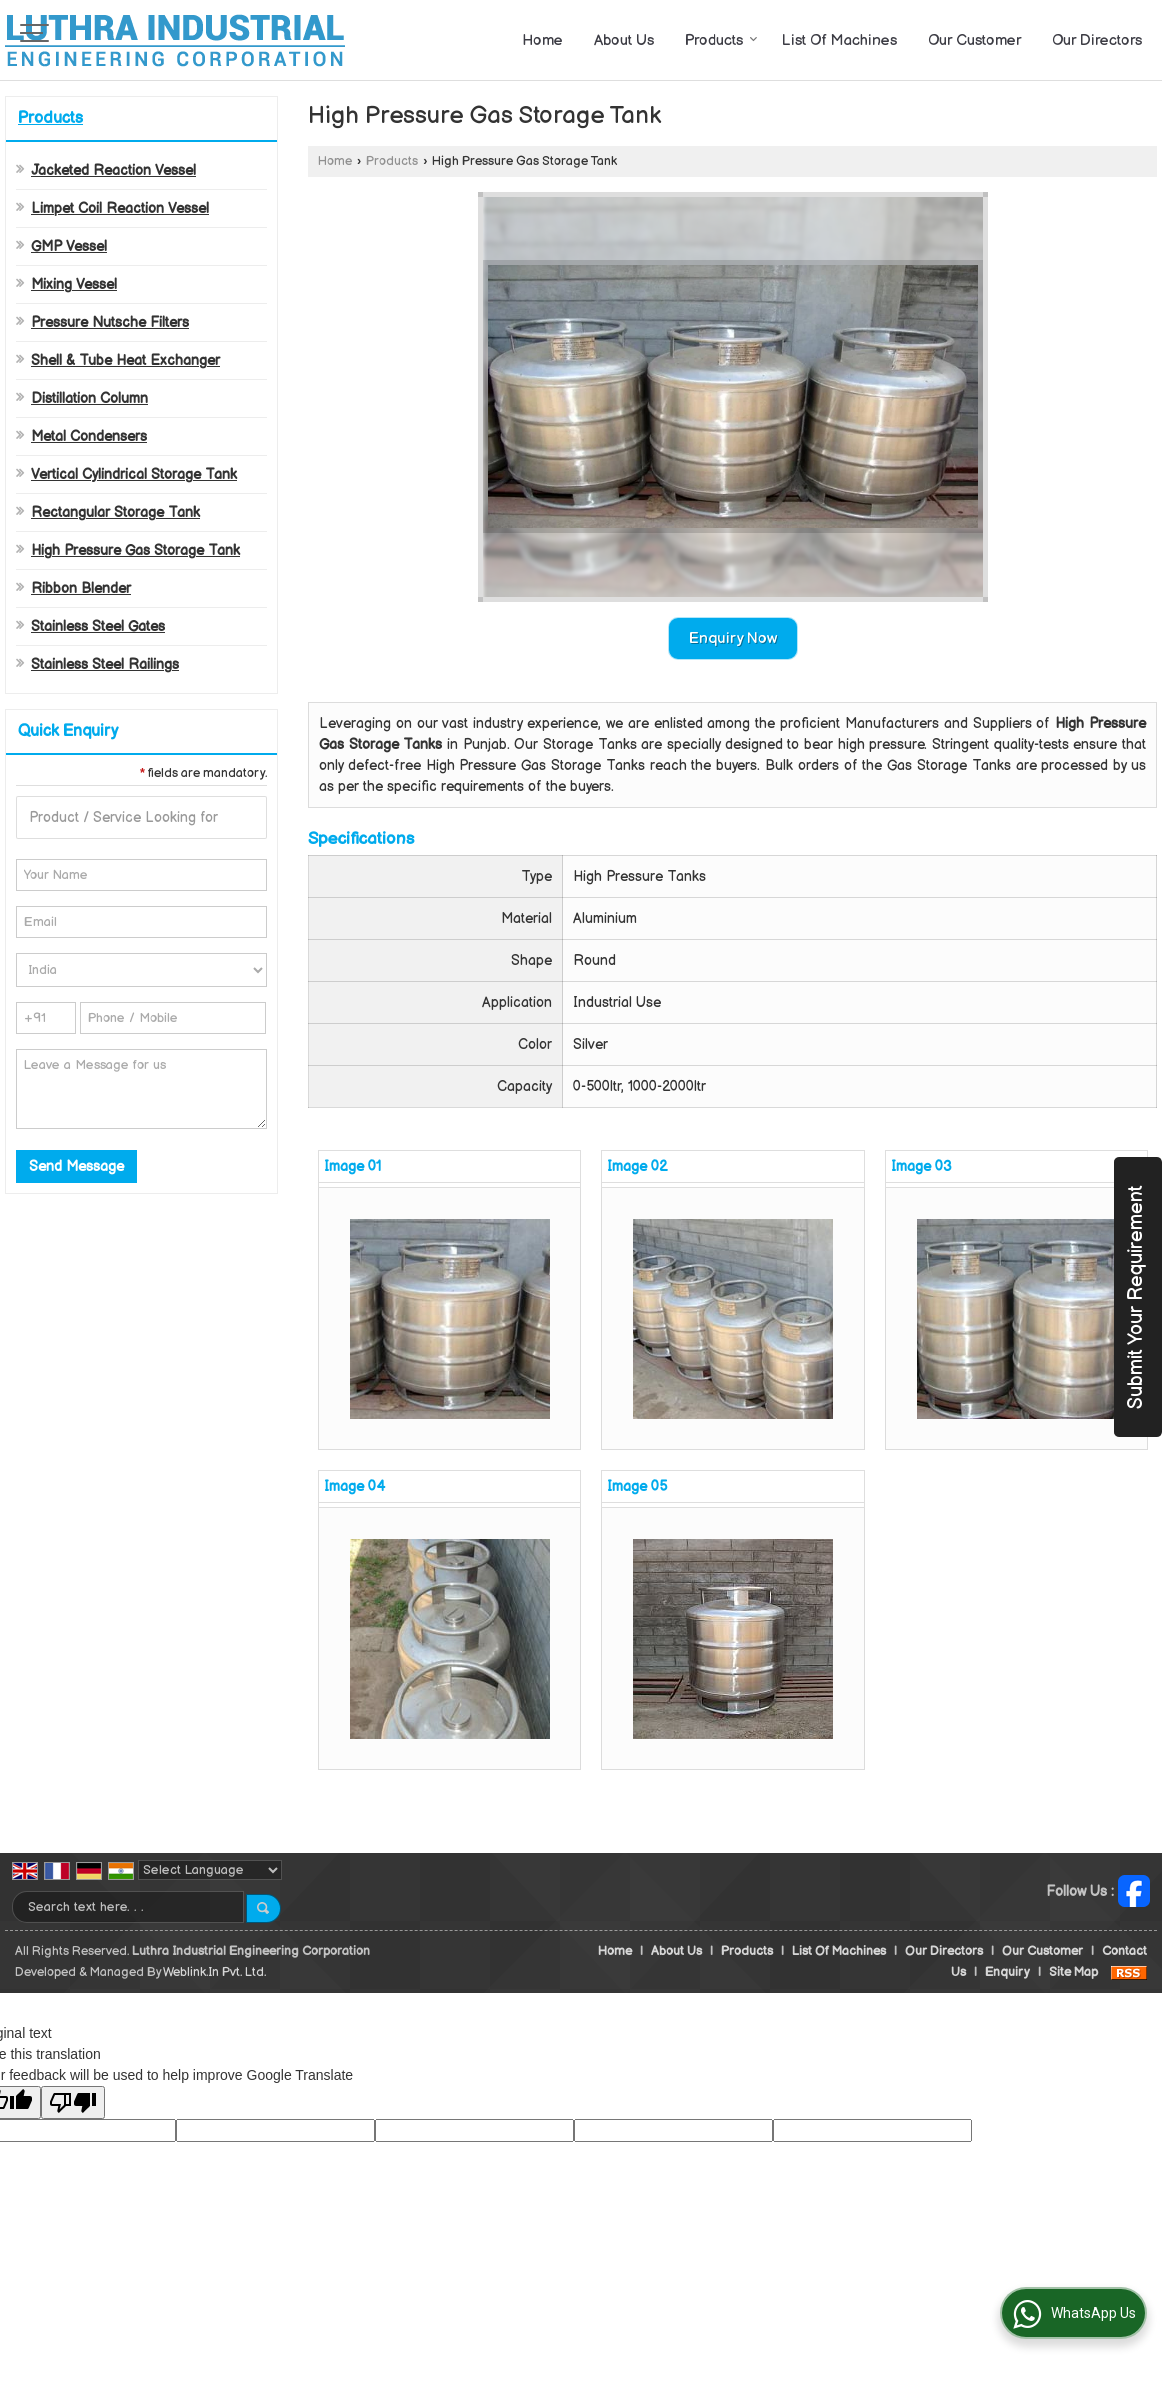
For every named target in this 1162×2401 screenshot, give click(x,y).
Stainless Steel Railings (105, 664)
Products (721, 40)
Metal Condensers (89, 436)
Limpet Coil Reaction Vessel (120, 208)
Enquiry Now (733, 638)
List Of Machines (839, 40)
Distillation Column (89, 398)
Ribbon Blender (81, 588)
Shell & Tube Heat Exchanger (125, 360)
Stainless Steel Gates (98, 626)
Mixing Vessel (74, 284)
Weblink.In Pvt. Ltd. (214, 1972)
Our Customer (974, 40)
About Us (624, 40)
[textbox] (141, 817)
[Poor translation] (73, 2102)
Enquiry (1007, 1972)
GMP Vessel (69, 246)
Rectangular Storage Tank (115, 512)
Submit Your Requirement (1136, 1297)
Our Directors (1097, 40)
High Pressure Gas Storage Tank (135, 550)
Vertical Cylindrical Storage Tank (134, 474)
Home (542, 40)
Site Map (1073, 1972)
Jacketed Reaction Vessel (113, 170)
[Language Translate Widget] (210, 1870)
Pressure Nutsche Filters (110, 322)
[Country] (141, 970)
